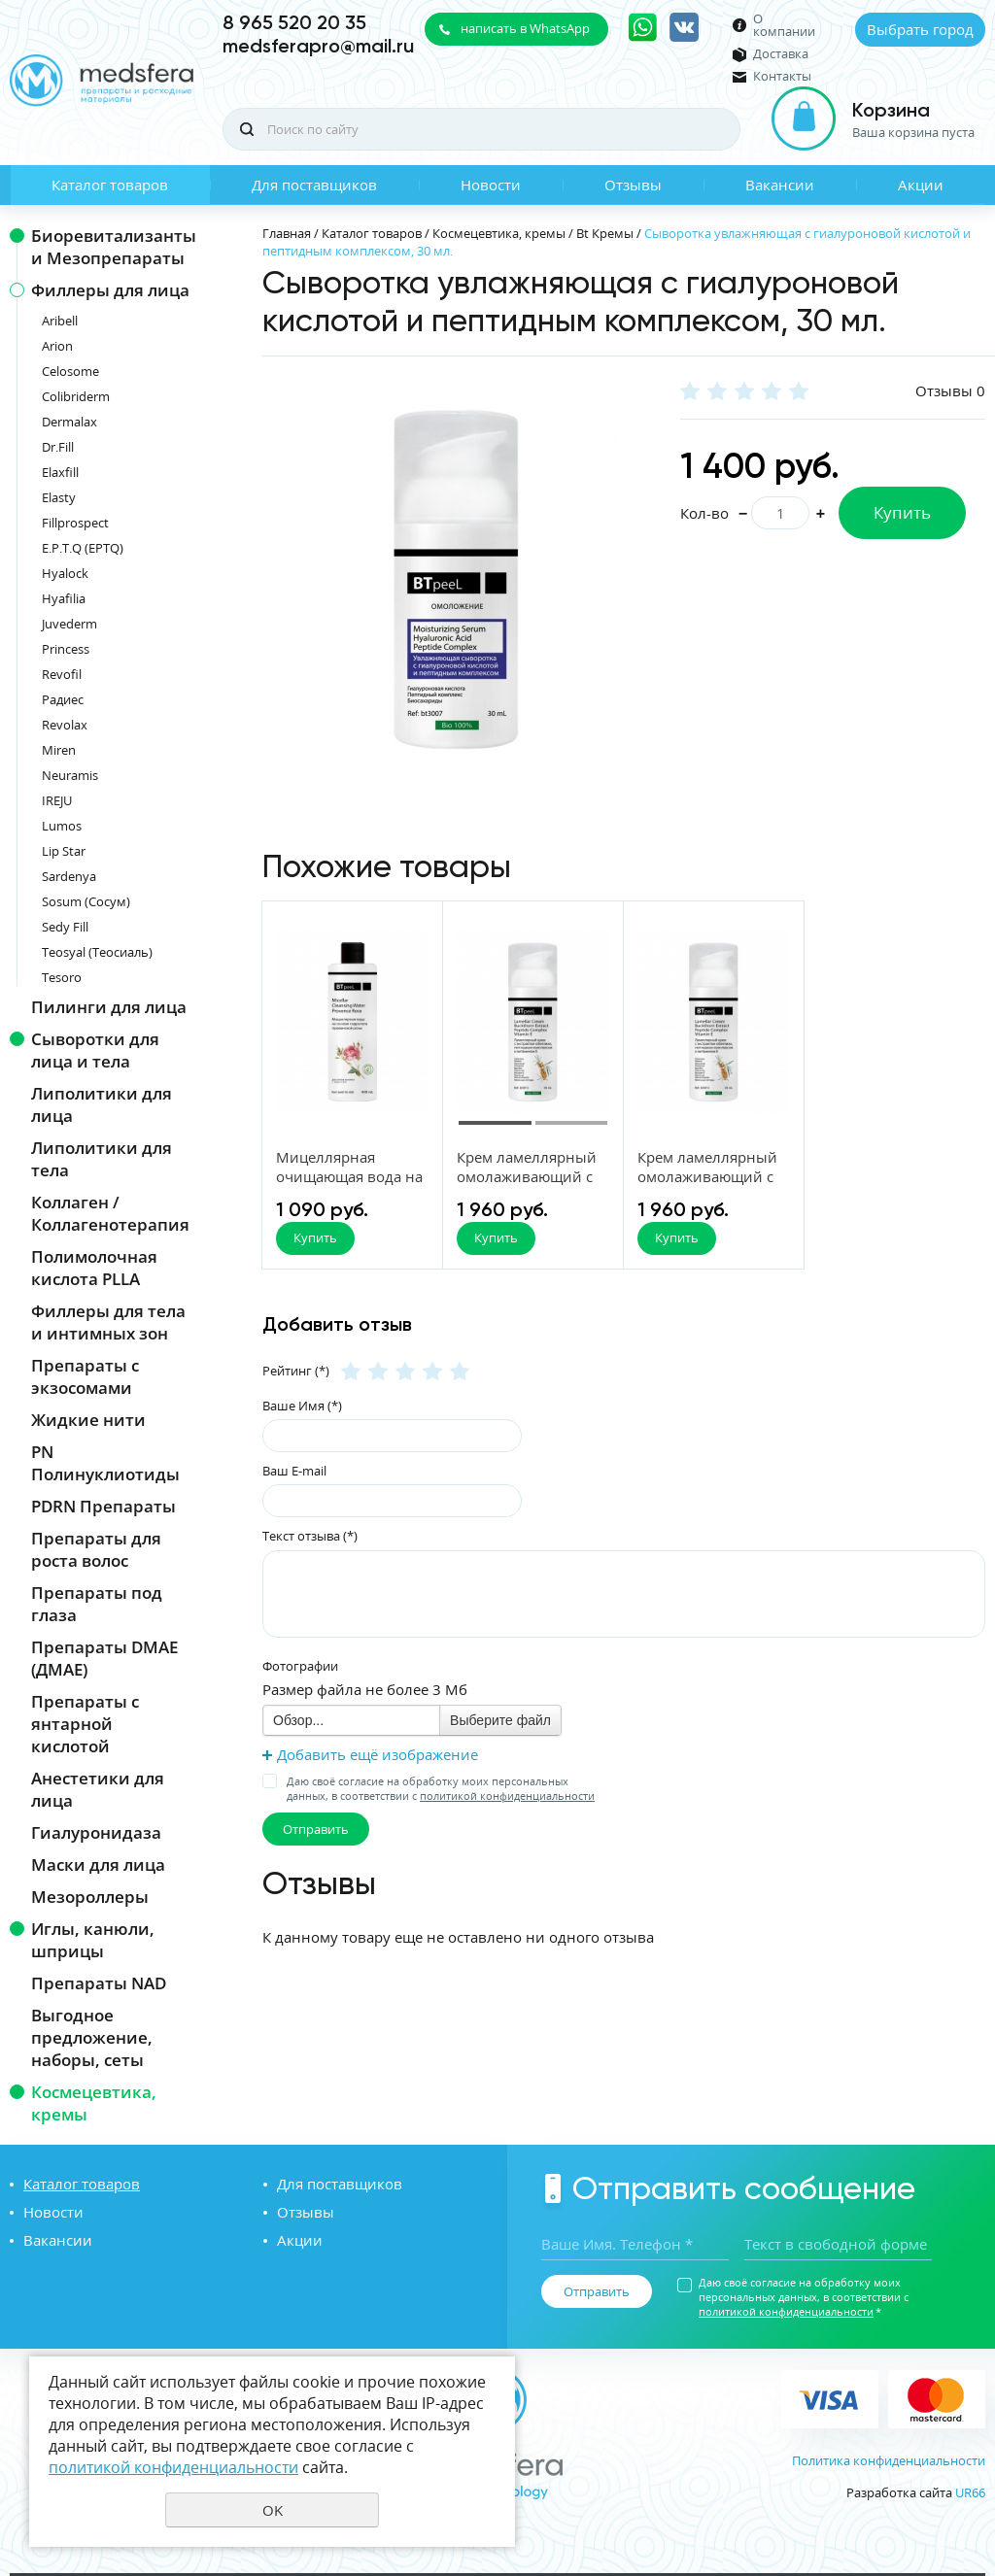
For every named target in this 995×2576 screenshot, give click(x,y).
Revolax (64, 724)
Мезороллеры (90, 1896)
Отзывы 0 (950, 390)
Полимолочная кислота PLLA (94, 1267)
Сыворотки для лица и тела (95, 1050)
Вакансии (779, 184)
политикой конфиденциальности (507, 1795)
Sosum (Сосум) (86, 901)
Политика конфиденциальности (888, 2460)
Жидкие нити (88, 1419)
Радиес (63, 699)
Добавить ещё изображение (377, 1754)
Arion (57, 346)
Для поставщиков (314, 184)
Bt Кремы (605, 233)
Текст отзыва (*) (310, 1535)
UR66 (970, 2492)
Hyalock (65, 573)
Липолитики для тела (101, 1158)
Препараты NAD (98, 1983)
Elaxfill (60, 472)
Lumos (62, 825)
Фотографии (300, 1666)
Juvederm (69, 623)
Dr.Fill (58, 447)
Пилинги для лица (109, 1007)
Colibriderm (76, 396)
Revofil (62, 674)
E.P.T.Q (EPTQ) (82, 548)
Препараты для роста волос (96, 1549)
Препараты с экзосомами (85, 1376)
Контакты (782, 76)
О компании (784, 25)
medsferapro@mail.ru (318, 45)
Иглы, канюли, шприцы (92, 1939)
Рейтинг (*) (295, 1370)
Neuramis (70, 775)
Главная (286, 233)
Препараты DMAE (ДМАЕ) (104, 1658)
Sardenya (69, 876)
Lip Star (64, 851)
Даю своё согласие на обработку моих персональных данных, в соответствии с (441, 1788)
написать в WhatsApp (525, 28)
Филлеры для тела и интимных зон (108, 1322)
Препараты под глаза (96, 1603)
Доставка (780, 54)
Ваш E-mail (294, 1470)
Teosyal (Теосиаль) (97, 952)
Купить (902, 512)
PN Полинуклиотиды (105, 1463)
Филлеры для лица (110, 290)
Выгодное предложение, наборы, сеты (92, 2037)
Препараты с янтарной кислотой (85, 1723)
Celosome (70, 371)
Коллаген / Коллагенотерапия (110, 1213)
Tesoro (62, 977)
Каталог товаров (109, 184)
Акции (921, 184)
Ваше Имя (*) (302, 1405)
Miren (59, 750)
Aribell (60, 320)
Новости (491, 184)
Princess (65, 649)
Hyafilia (64, 598)
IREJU (57, 800)
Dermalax (69, 421)
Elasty (59, 497)
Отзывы (633, 184)
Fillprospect (75, 522)
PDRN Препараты (103, 1506)
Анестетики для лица (97, 1789)
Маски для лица (98, 1864)
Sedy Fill (65, 926)
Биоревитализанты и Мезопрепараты (113, 246)
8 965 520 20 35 (294, 22)
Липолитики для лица (101, 1104)
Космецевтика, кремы (93, 2103)
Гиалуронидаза (96, 1832)
